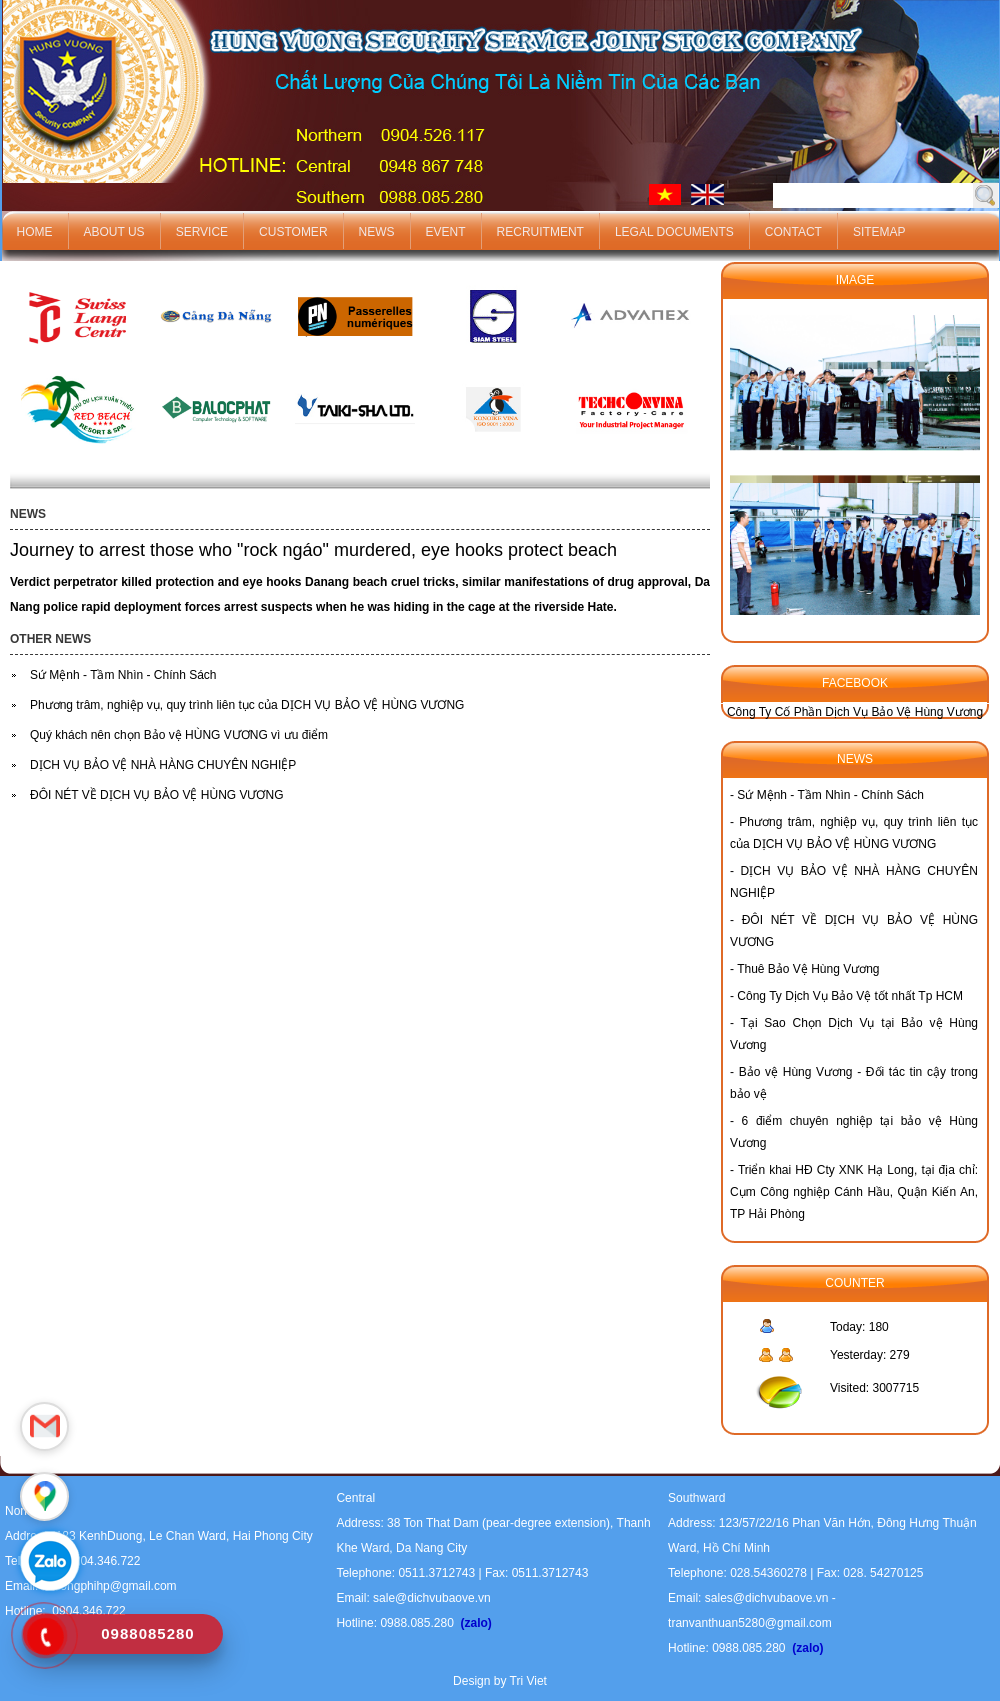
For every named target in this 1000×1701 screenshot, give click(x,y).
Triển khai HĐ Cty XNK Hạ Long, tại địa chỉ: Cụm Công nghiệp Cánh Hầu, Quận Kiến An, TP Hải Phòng (854, 1192)
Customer (293, 232)
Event (446, 232)
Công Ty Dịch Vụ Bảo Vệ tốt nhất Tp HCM (850, 996)
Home (35, 232)
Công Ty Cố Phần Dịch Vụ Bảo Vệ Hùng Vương (855, 712)
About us (114, 232)
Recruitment (540, 232)
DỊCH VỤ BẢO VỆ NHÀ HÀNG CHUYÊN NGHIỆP (163, 765)
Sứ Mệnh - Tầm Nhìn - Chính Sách (123, 675)
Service (202, 232)
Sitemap (879, 232)
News (377, 232)
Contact (793, 232)
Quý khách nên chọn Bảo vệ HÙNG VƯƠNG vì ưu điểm (179, 735)
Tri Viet (528, 1681)
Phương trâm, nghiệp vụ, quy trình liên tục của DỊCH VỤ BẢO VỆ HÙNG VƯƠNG (247, 705)
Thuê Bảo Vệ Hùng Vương (808, 969)
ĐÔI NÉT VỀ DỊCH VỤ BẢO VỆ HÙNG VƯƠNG (156, 795)
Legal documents (674, 232)
